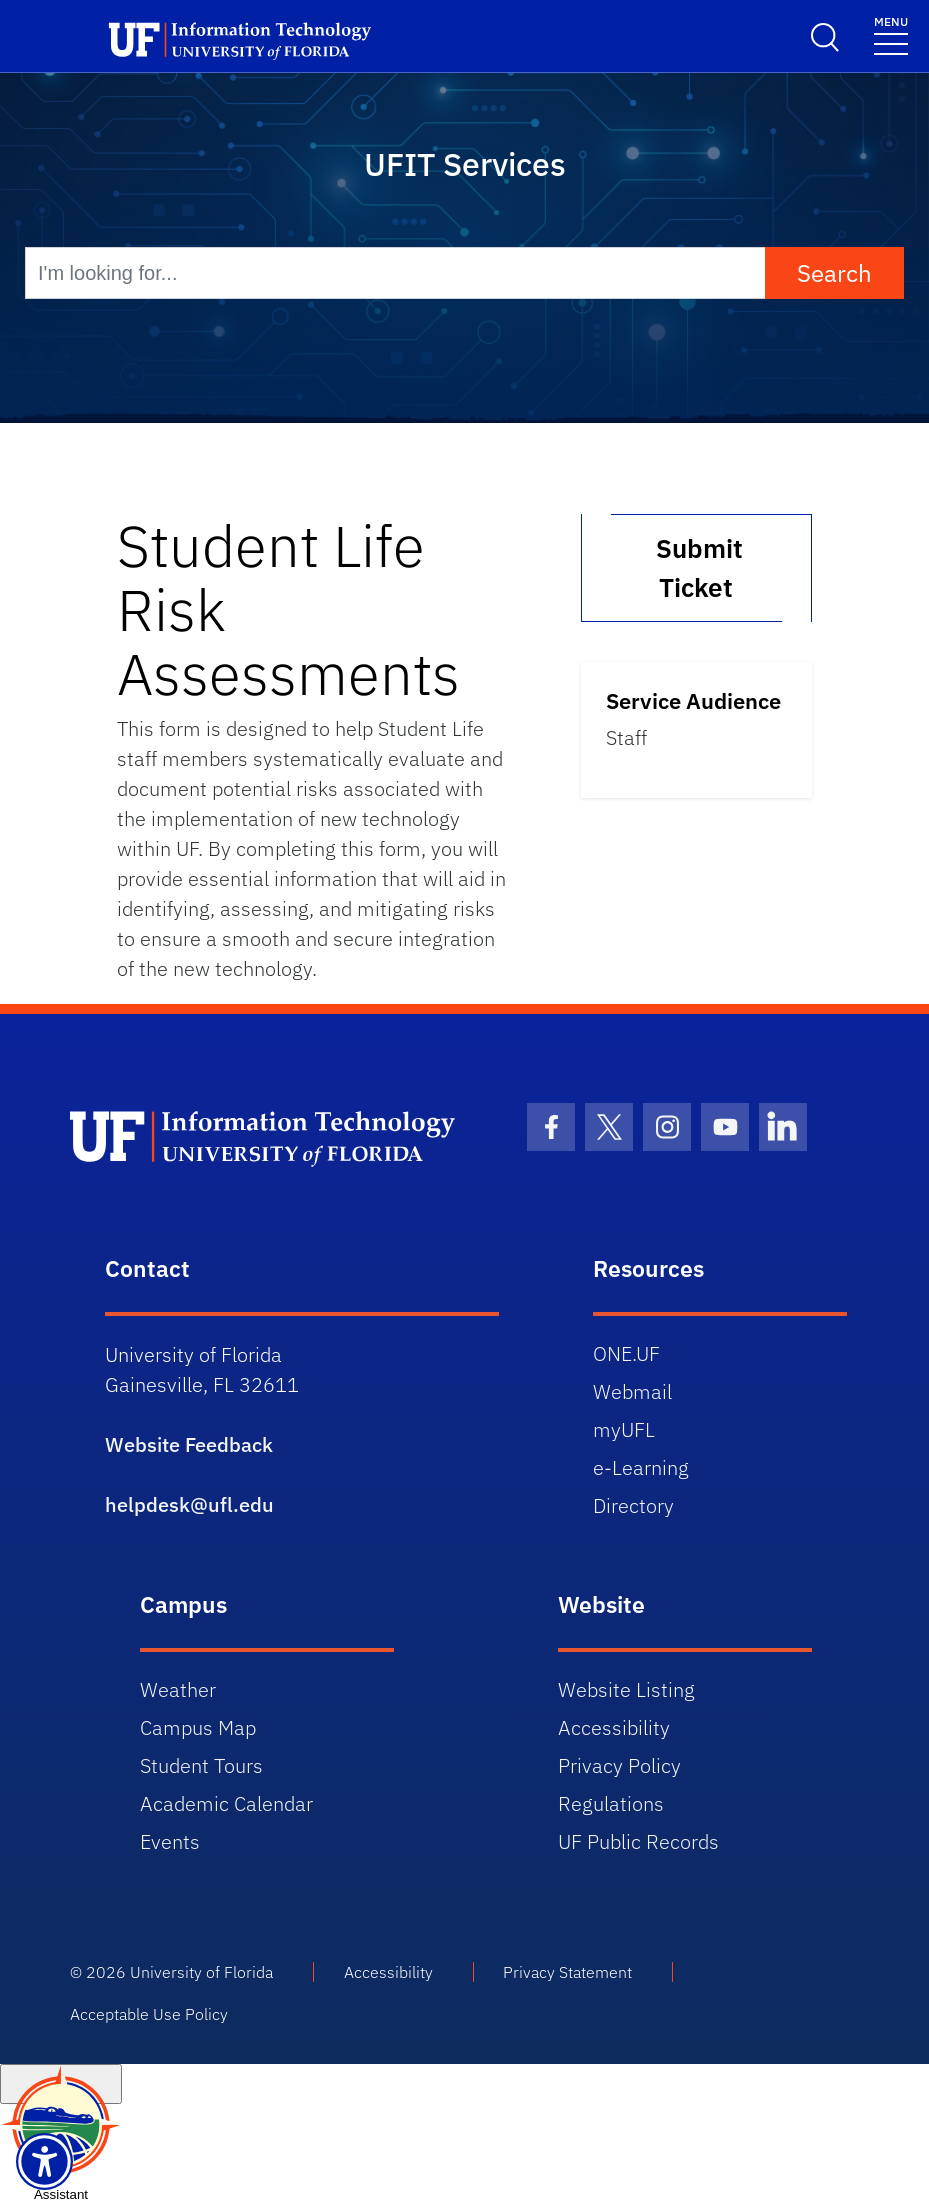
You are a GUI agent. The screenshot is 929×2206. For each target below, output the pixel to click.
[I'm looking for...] (395, 273)
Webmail (632, 1391)
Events (170, 1841)
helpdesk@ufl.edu (189, 1504)
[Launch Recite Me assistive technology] (44, 2161)
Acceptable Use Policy (149, 2014)
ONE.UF (626, 1353)
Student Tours (201, 1765)
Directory (633, 1505)
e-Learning (641, 1467)
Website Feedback (189, 1444)
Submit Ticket (696, 567)
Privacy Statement (567, 1972)
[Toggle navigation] (891, 34)
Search (834, 273)
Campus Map (198, 1727)
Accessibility (614, 1727)
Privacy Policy (619, 1765)
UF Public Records (638, 1841)
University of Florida (201, 1972)
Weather (178, 1689)
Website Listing (626, 1689)
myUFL (624, 1429)
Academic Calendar (226, 1803)
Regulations (611, 1803)
